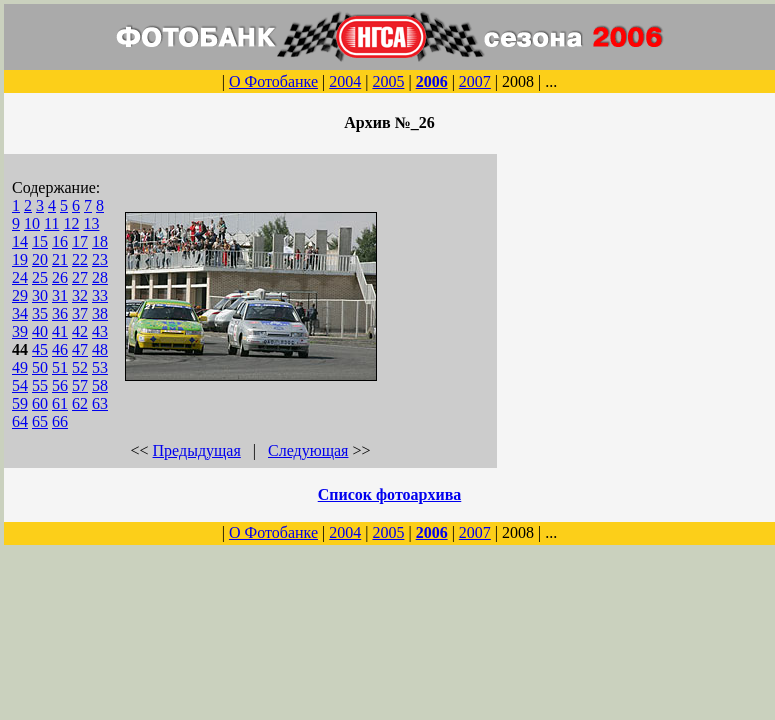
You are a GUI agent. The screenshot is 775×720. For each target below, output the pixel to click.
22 (80, 259)
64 (20, 421)
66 (60, 421)
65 (40, 421)
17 (80, 241)
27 (80, 277)
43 (100, 331)
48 (100, 349)
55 (40, 385)
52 (80, 367)
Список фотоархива (390, 494)
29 (20, 295)
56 (60, 385)
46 (60, 349)
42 (80, 331)
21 (60, 259)
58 (100, 385)
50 (40, 367)
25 (40, 277)
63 (100, 403)
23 (100, 259)
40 (40, 331)
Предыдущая (197, 450)
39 (20, 331)
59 (20, 403)
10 (32, 223)
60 (40, 403)
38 (100, 313)
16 (60, 241)
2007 (475, 81)
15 (40, 241)
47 (80, 349)
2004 (345, 81)
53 (100, 367)
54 (20, 385)
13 (91, 223)
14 (20, 241)
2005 (388, 81)
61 (60, 403)
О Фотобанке (273, 81)
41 (60, 331)
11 (51, 223)
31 (60, 295)
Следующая (308, 450)
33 (100, 295)
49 (20, 367)
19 (20, 259)
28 (100, 277)
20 (40, 259)
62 (80, 403)
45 (40, 349)
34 (20, 313)
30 (40, 295)
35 (40, 313)
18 (100, 241)
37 (80, 313)
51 (60, 367)
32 (80, 295)
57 (80, 385)
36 (60, 313)
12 (71, 223)
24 (20, 277)
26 (60, 277)
